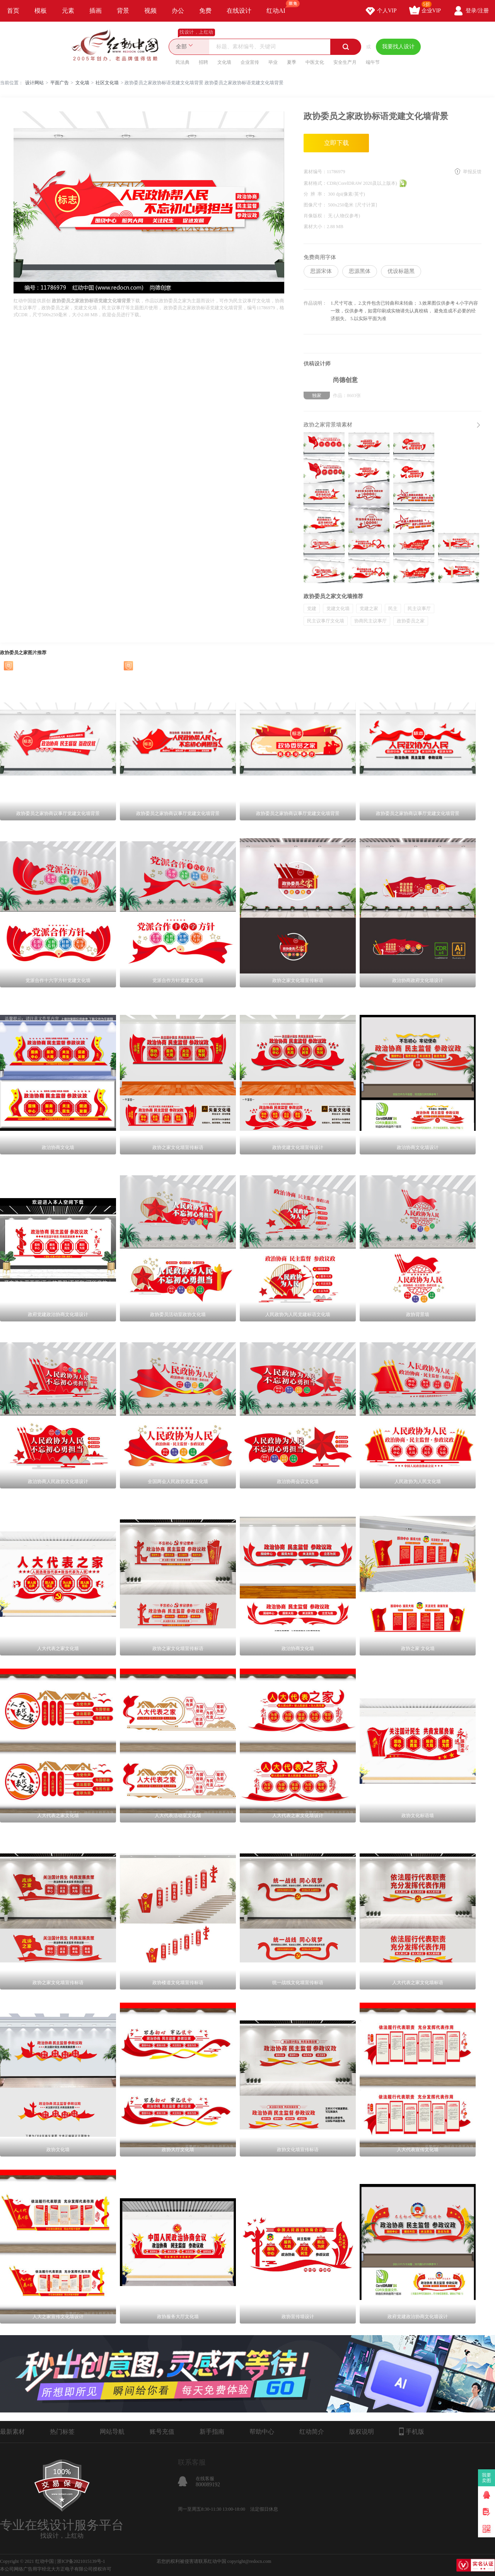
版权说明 (361, 2431)
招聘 (203, 62)
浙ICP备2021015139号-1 (81, 2561)
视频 (150, 10)
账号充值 (162, 2431)
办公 (178, 10)
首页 (13, 10)
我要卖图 (487, 2477)
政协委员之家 (411, 621)
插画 (95, 10)
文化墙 (224, 62)
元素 (68, 10)
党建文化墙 (338, 608)
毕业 (273, 62)
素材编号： (315, 171)
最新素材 (12, 2431)
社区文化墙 (107, 82)
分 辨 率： (316, 194)
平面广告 (59, 82)
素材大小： (315, 226)
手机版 (411, 2431)
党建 (311, 608)
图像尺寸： (316, 205)
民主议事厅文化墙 (325, 621)
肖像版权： (316, 215)
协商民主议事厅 (370, 621)
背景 (123, 10)
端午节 (373, 62)
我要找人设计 (398, 46)
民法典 (182, 62)
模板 (40, 10)
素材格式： (315, 183)
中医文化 (315, 62)
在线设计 (239, 10)
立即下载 (336, 143)
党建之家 (369, 608)
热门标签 (62, 2431)
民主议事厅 (419, 608)
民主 (393, 608)
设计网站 (34, 82)
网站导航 (112, 2431)
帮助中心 (261, 2431)
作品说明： (315, 303)
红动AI (279, 7)
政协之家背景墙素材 (328, 425)
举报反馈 (472, 171)
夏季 (291, 62)
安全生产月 (345, 62)
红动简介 (311, 2431)
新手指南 (212, 2431)
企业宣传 (250, 62)
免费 (205, 10)
